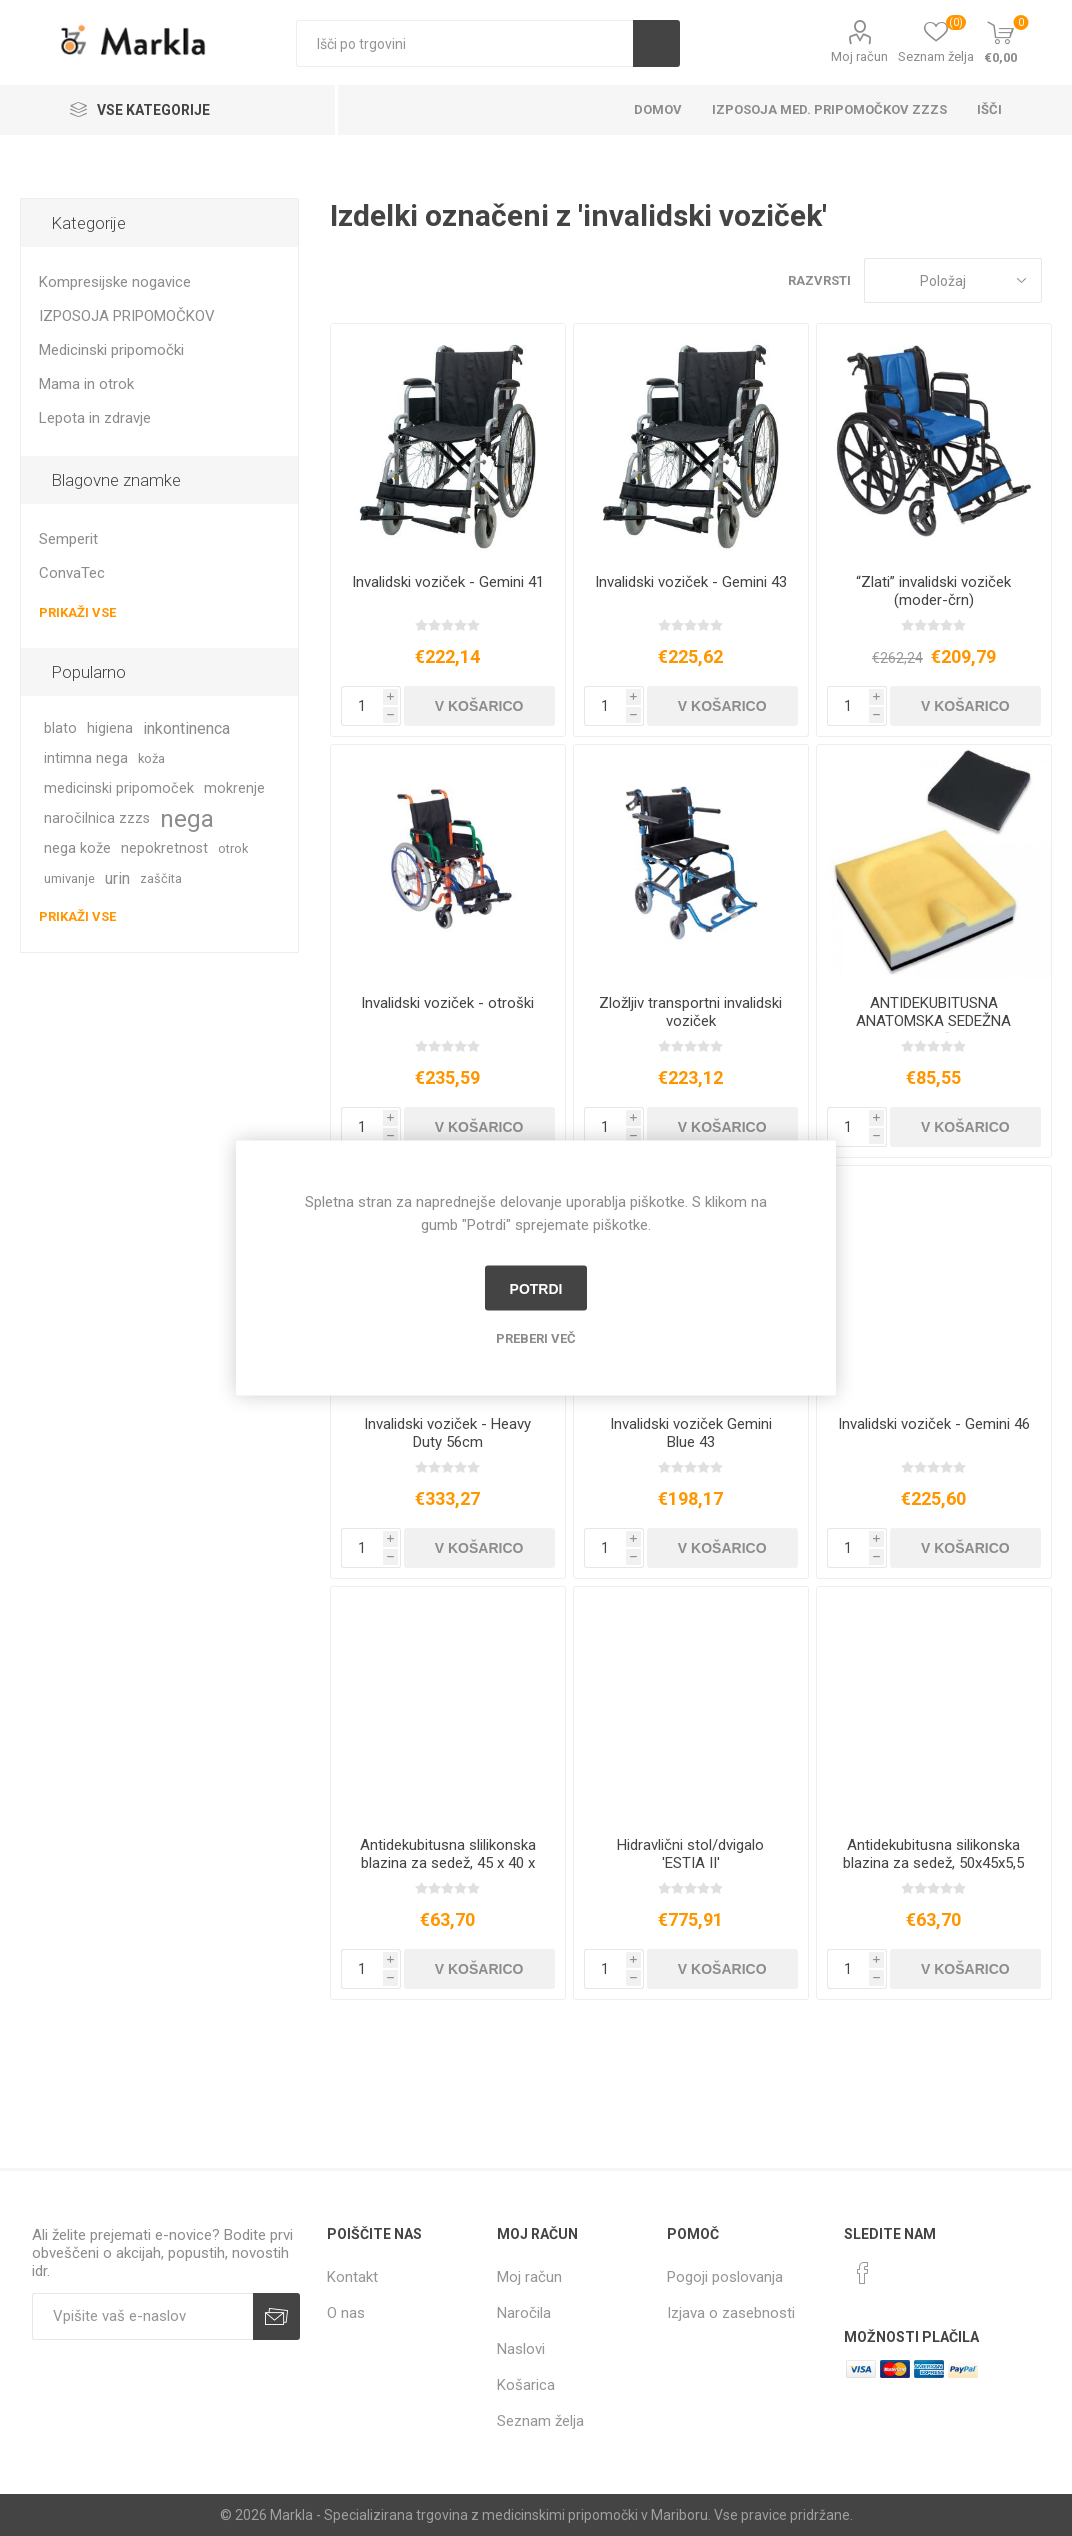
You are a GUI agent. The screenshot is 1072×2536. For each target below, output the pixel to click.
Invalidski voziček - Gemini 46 (934, 1424)
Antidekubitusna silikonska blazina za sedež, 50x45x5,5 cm (933, 1863)
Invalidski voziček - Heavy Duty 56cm (447, 1433)
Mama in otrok (86, 384)
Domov (658, 109)
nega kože (77, 848)
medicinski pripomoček (119, 788)
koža (151, 758)
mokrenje (234, 788)
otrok (233, 848)
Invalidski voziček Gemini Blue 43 (691, 1433)
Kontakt (352, 2277)
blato (60, 728)
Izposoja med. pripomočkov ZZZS (829, 109)
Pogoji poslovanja (725, 2277)
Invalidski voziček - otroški (447, 1003)
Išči (656, 43)
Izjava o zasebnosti (731, 2313)
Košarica (526, 2385)
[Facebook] (863, 2273)
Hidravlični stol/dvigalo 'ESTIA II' (690, 1854)
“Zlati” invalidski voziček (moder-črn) (933, 591)
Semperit (68, 539)
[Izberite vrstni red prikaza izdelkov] (953, 280)
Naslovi (521, 2349)
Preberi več (536, 1338)
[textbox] (465, 43)
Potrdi (536, 1288)
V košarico (479, 706)
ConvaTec (72, 573)
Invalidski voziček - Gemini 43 (691, 582)
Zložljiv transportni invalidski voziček (690, 1012)
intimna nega (86, 758)
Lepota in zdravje (95, 418)
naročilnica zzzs (97, 818)
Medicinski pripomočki (111, 350)
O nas (346, 2313)
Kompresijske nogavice (115, 282)
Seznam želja (540, 2421)
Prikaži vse (77, 612)
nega (187, 819)
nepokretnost (164, 848)
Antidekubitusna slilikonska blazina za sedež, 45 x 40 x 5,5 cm (448, 1863)
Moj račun (859, 56)
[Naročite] (142, 2316)
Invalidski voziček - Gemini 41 (448, 582)
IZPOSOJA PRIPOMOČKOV (127, 316)
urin (117, 878)
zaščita (161, 878)
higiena (110, 728)
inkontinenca (186, 728)
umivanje (69, 878)
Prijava (276, 2316)
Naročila (524, 2313)
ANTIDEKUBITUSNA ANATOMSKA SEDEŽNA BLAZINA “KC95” (933, 1021)
